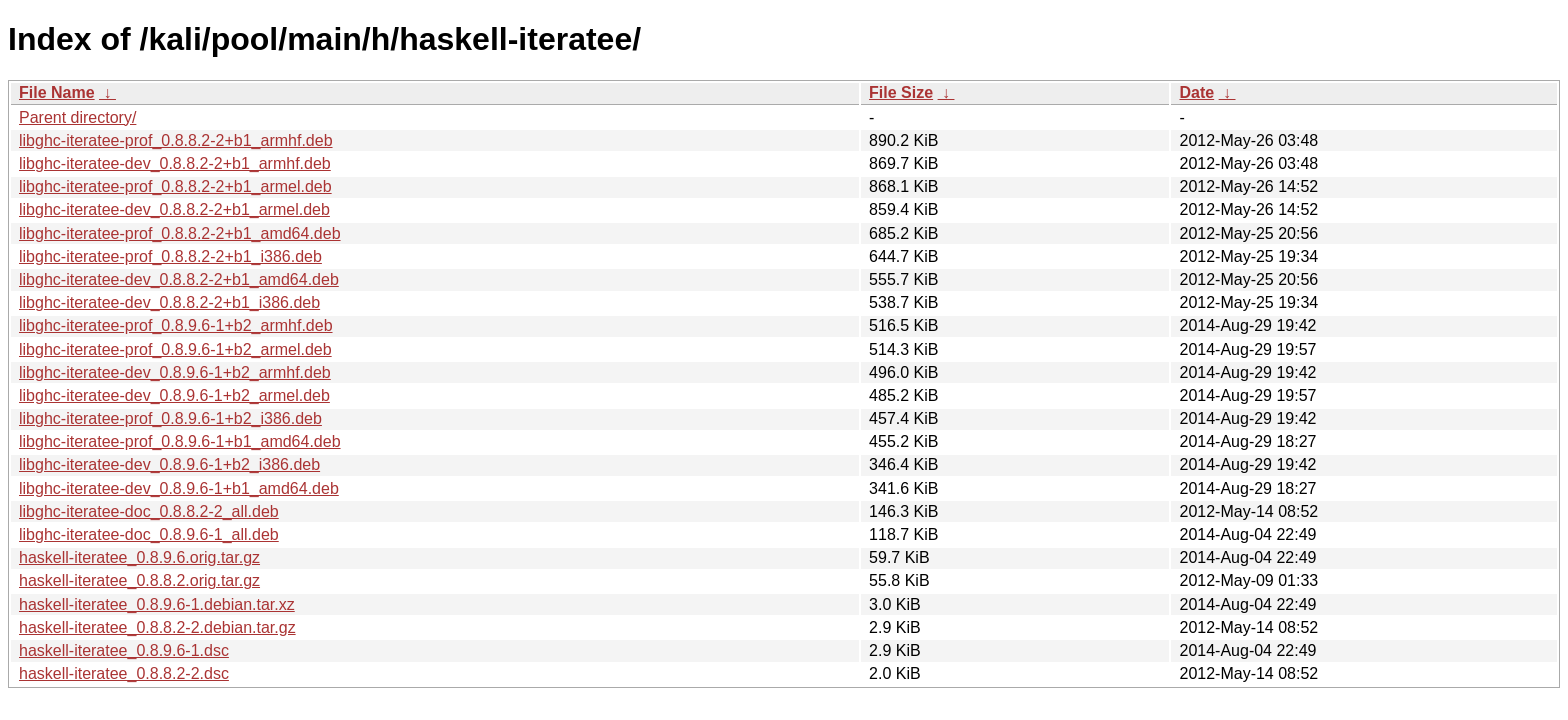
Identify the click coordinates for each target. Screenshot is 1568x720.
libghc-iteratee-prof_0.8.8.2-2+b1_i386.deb (170, 256)
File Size (901, 92)
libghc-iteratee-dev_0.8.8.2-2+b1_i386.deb (169, 302)
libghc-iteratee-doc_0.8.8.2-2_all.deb (149, 511)
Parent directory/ (77, 117)
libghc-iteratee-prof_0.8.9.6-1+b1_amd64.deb (180, 441)
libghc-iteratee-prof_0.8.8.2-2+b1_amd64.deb (180, 233)
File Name (57, 92)
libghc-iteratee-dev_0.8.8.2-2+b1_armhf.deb (175, 163)
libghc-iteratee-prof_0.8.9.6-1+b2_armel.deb (175, 349)
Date (1196, 92)
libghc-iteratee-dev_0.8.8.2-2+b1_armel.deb (174, 209)
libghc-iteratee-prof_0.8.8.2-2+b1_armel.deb (175, 186)
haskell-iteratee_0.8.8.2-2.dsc (124, 673)
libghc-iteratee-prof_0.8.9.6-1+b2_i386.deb (170, 418)
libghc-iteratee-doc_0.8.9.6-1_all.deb (149, 534)
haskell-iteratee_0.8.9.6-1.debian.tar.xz (157, 604)
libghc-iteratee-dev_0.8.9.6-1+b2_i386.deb (169, 464)
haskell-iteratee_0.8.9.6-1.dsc (124, 650)
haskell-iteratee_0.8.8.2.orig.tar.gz (139, 580)
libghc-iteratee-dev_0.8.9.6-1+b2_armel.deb (174, 395)
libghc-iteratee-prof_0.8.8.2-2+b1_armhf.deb (176, 140)
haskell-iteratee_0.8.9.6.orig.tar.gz (139, 557)
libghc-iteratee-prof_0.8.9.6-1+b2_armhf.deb (176, 325)
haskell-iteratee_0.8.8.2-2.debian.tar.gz (157, 627)
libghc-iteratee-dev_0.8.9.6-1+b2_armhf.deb (175, 372)
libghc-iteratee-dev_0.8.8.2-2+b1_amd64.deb (179, 279)
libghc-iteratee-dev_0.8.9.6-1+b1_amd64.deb (179, 488)
